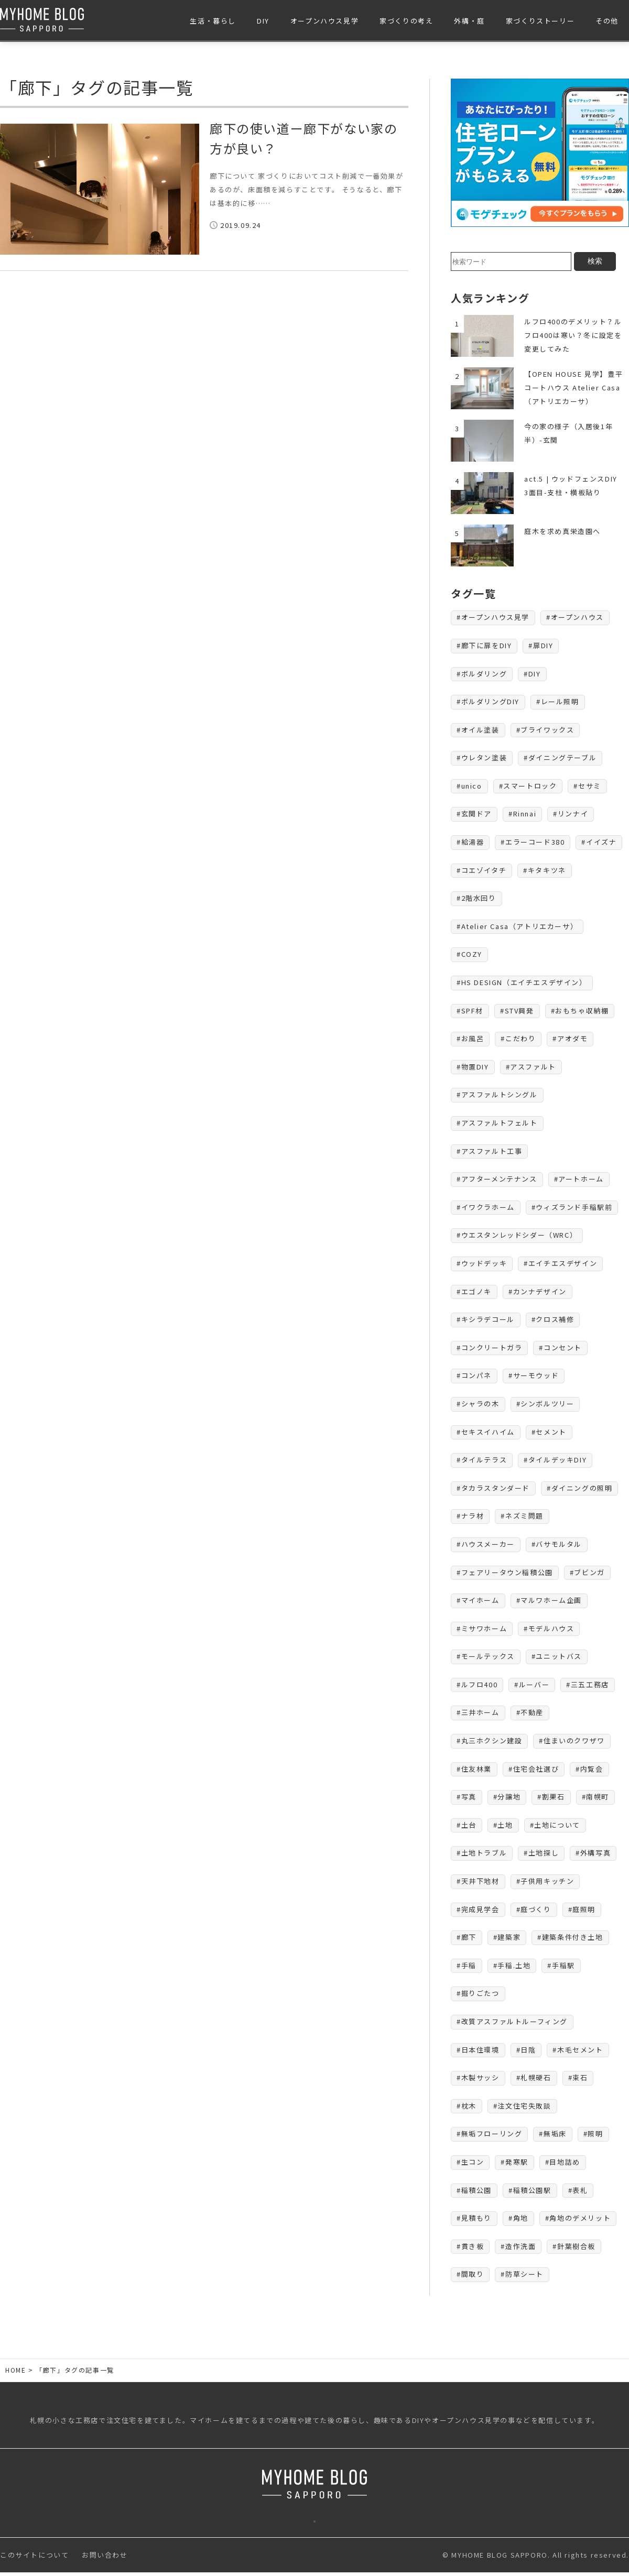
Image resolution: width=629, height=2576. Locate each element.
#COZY (469, 954)
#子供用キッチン (545, 1881)
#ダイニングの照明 (579, 1488)
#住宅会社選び (533, 1769)
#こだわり (518, 1038)
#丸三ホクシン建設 (489, 1740)
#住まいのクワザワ (571, 1740)
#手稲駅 (560, 1965)
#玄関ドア (474, 813)
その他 (607, 21)
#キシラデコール (486, 1319)
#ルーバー (531, 1684)
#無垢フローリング (489, 2133)
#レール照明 (557, 701)
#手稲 (466, 1965)
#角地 (518, 2218)
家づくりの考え (406, 21)
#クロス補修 (553, 1319)
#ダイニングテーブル (560, 757)
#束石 (578, 2077)
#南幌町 (595, 1797)
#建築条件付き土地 (570, 1937)
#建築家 (506, 1937)
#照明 (593, 2133)
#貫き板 (470, 2246)
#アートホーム (579, 1179)
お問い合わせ (105, 2558)
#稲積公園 (474, 2190)
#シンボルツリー (545, 1404)
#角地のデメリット (578, 2218)
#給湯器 (470, 842)
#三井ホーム (478, 1712)
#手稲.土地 (512, 1965)
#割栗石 (551, 1797)
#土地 (503, 1825)
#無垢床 (552, 2133)
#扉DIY (540, 645)
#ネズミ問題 (522, 1516)
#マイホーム (478, 1600)
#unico (469, 786)
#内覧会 (589, 1769)
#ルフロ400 (477, 1684)
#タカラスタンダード (493, 1488)
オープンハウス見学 (324, 21)
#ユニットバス (557, 1656)
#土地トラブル (482, 1853)
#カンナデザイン (537, 1291)
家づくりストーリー (540, 21)
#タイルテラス (482, 1460)
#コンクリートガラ (489, 1347)
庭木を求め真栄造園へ (562, 531)
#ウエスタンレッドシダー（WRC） (517, 1235)
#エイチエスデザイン (560, 1263)
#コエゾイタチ (481, 870)
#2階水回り (476, 898)
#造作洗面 (518, 2246)
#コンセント (560, 1347)
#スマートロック (528, 786)
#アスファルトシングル (497, 1094)
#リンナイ (570, 813)
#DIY (532, 674)
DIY (263, 21)
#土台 (466, 1825)
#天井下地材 (478, 1881)
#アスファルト (531, 1067)
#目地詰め (562, 2162)
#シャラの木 (478, 1404)
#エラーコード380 (533, 842)
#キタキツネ (544, 870)
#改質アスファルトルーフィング (512, 2021)
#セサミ (587, 786)
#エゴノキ (474, 1291)
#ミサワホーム (482, 1628)
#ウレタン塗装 (482, 757)
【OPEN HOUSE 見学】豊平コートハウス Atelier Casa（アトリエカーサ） (573, 387)
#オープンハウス (575, 617)
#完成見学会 (478, 1909)
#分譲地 (506, 1797)
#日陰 (526, 2050)
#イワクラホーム (486, 1207)
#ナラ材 (470, 1516)
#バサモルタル (557, 1544)
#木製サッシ (478, 2077)
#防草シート (522, 2274)
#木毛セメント (577, 2050)
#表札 (578, 2190)
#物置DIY (473, 1067)
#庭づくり (533, 1909)
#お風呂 (470, 1038)
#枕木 (466, 2106)
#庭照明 (581, 1909)
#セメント (549, 1432)
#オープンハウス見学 (493, 617)
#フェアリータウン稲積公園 (505, 1572)
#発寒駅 (514, 2162)
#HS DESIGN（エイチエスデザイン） (522, 982)
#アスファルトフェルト (497, 1123)
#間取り (470, 2274)
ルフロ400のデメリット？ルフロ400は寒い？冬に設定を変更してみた (573, 335)
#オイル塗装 (478, 730)
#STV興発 (517, 1011)
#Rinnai (522, 813)
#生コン (470, 2162)
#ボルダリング (482, 674)
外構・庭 (469, 21)
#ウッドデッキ (482, 1263)
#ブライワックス (545, 730)
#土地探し (541, 1853)
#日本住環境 (478, 2050)
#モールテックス (486, 1656)
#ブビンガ (587, 1572)
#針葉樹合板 (573, 2246)
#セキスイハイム (486, 1432)
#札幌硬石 (533, 2077)
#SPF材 (470, 1011)
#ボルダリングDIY (488, 701)
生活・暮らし (213, 21)
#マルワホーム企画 (549, 1600)
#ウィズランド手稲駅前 (572, 1207)
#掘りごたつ (478, 1993)
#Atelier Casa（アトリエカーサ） (517, 926)
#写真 (466, 1797)
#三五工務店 (587, 1684)
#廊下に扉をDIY (484, 645)
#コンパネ (474, 1375)
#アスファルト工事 (489, 1151)
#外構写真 (593, 1853)
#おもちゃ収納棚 (580, 1011)
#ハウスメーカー (486, 1544)
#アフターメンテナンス (497, 1179)
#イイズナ (598, 842)
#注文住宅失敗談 (522, 2106)
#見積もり (474, 2218)
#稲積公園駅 (529, 2190)
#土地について (555, 1825)
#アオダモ (570, 1038)
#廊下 (466, 1937)
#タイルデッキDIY (555, 1460)
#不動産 (530, 1712)
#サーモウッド (533, 1375)
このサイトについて (34, 2558)
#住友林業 (474, 1769)
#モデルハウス (549, 1628)
